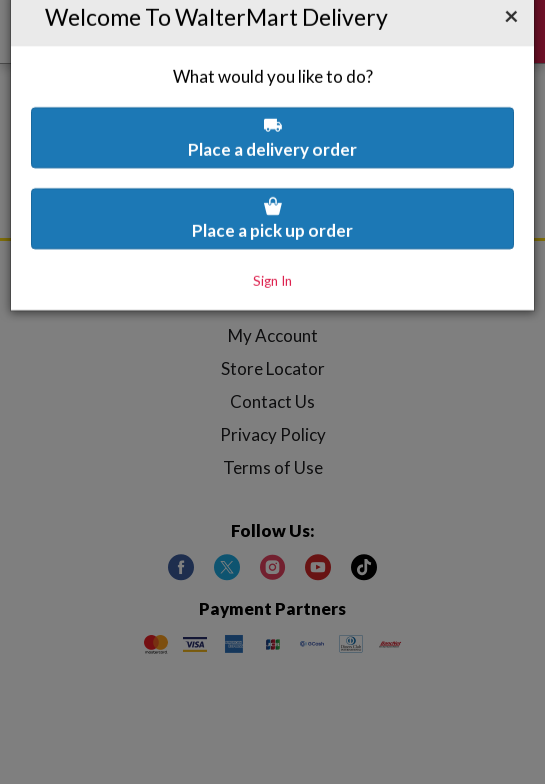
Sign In (272, 229)
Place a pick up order (272, 166)
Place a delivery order (272, 85)
